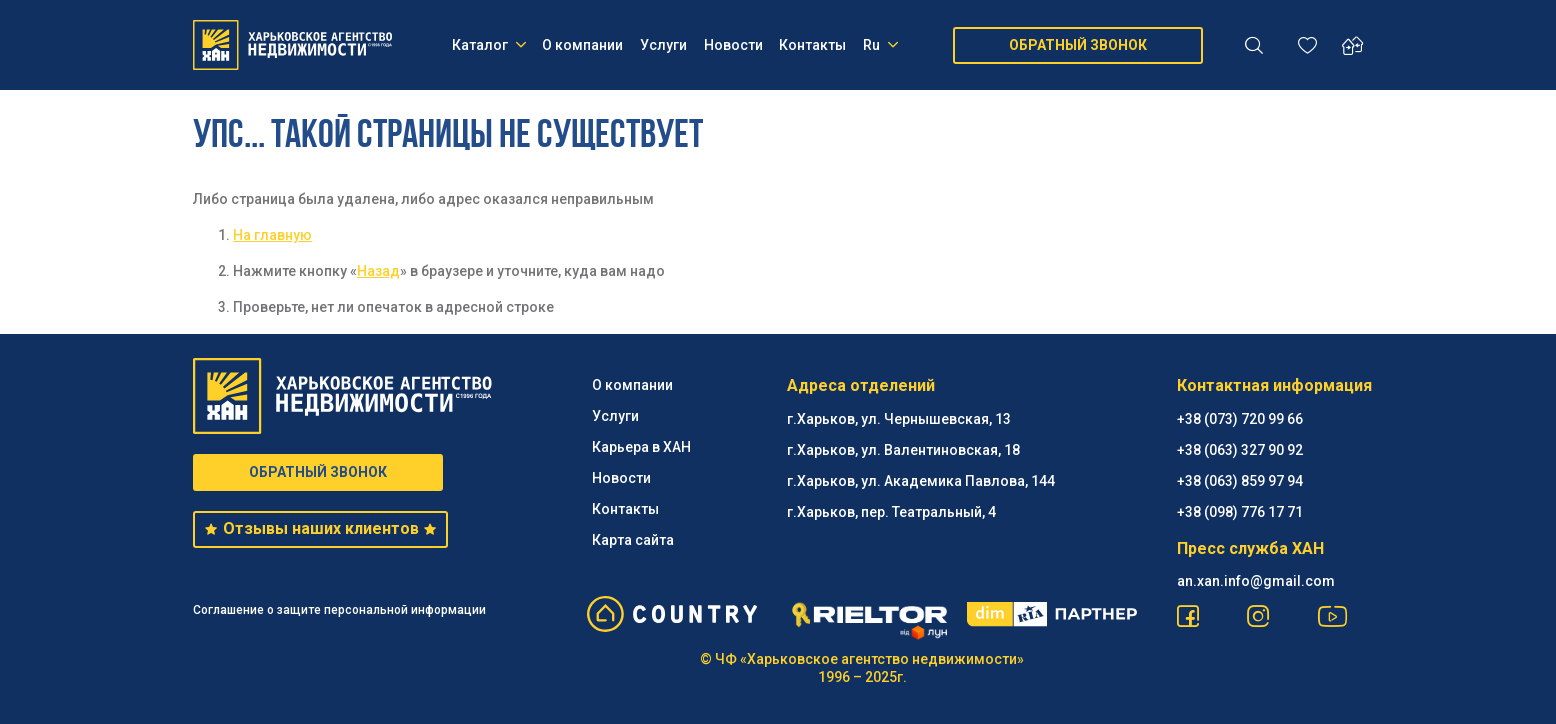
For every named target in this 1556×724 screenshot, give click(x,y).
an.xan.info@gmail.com (1256, 581)
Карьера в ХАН (641, 447)
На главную (272, 235)
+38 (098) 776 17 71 (1240, 512)
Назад (378, 271)
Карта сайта (633, 540)
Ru (880, 45)
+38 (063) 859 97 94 (1240, 481)
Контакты (812, 45)
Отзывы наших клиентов (320, 528)
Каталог (489, 45)
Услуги (663, 45)
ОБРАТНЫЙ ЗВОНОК (1078, 45)
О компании (582, 45)
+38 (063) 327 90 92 (1240, 450)
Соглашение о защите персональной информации (339, 610)
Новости (733, 45)
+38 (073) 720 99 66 (1240, 419)
